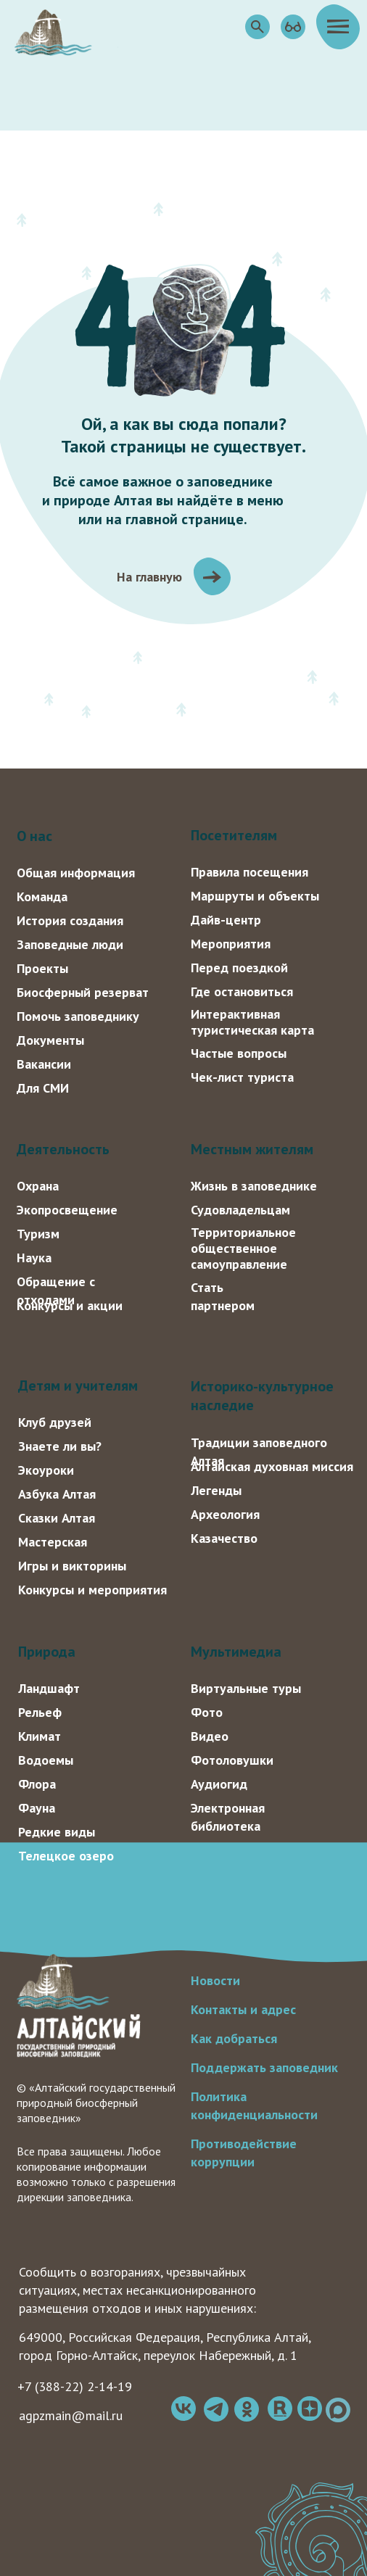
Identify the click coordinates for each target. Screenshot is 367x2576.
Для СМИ (43, 1088)
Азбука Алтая (57, 1494)
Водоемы (45, 1760)
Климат (39, 1736)
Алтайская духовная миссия (272, 1466)
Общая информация (76, 872)
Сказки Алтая (56, 1517)
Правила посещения (249, 872)
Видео (209, 1736)
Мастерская (52, 1541)
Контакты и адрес (243, 2009)
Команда (42, 896)
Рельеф (40, 1712)
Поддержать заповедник (264, 2067)
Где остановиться (242, 991)
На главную (149, 576)
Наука (34, 1257)
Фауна (36, 1808)
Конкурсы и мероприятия (92, 1589)
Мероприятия (231, 943)
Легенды (216, 1490)
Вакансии (44, 1064)
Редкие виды (56, 1831)
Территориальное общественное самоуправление (243, 1248)
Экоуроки (46, 1470)
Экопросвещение (67, 1209)
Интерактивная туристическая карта (252, 1022)
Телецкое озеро (66, 1855)
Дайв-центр (226, 919)
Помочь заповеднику (78, 1016)
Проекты (42, 968)
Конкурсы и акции (70, 1305)
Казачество (224, 1538)
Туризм (38, 1233)
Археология (225, 1514)
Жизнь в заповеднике (254, 1185)
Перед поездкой (239, 967)
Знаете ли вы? (60, 1446)
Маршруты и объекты (255, 895)
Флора (37, 1784)
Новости (215, 1980)
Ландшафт (49, 1688)
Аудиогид (219, 1784)
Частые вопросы (238, 1053)
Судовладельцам (240, 1209)
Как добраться (234, 2038)
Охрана (38, 1185)
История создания (70, 920)
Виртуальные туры (246, 1688)
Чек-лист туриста (242, 1077)
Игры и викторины (72, 1565)
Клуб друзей (54, 1422)
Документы (50, 1040)
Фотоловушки (232, 1760)
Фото (207, 1712)
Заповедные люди (70, 944)
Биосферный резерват (83, 992)
